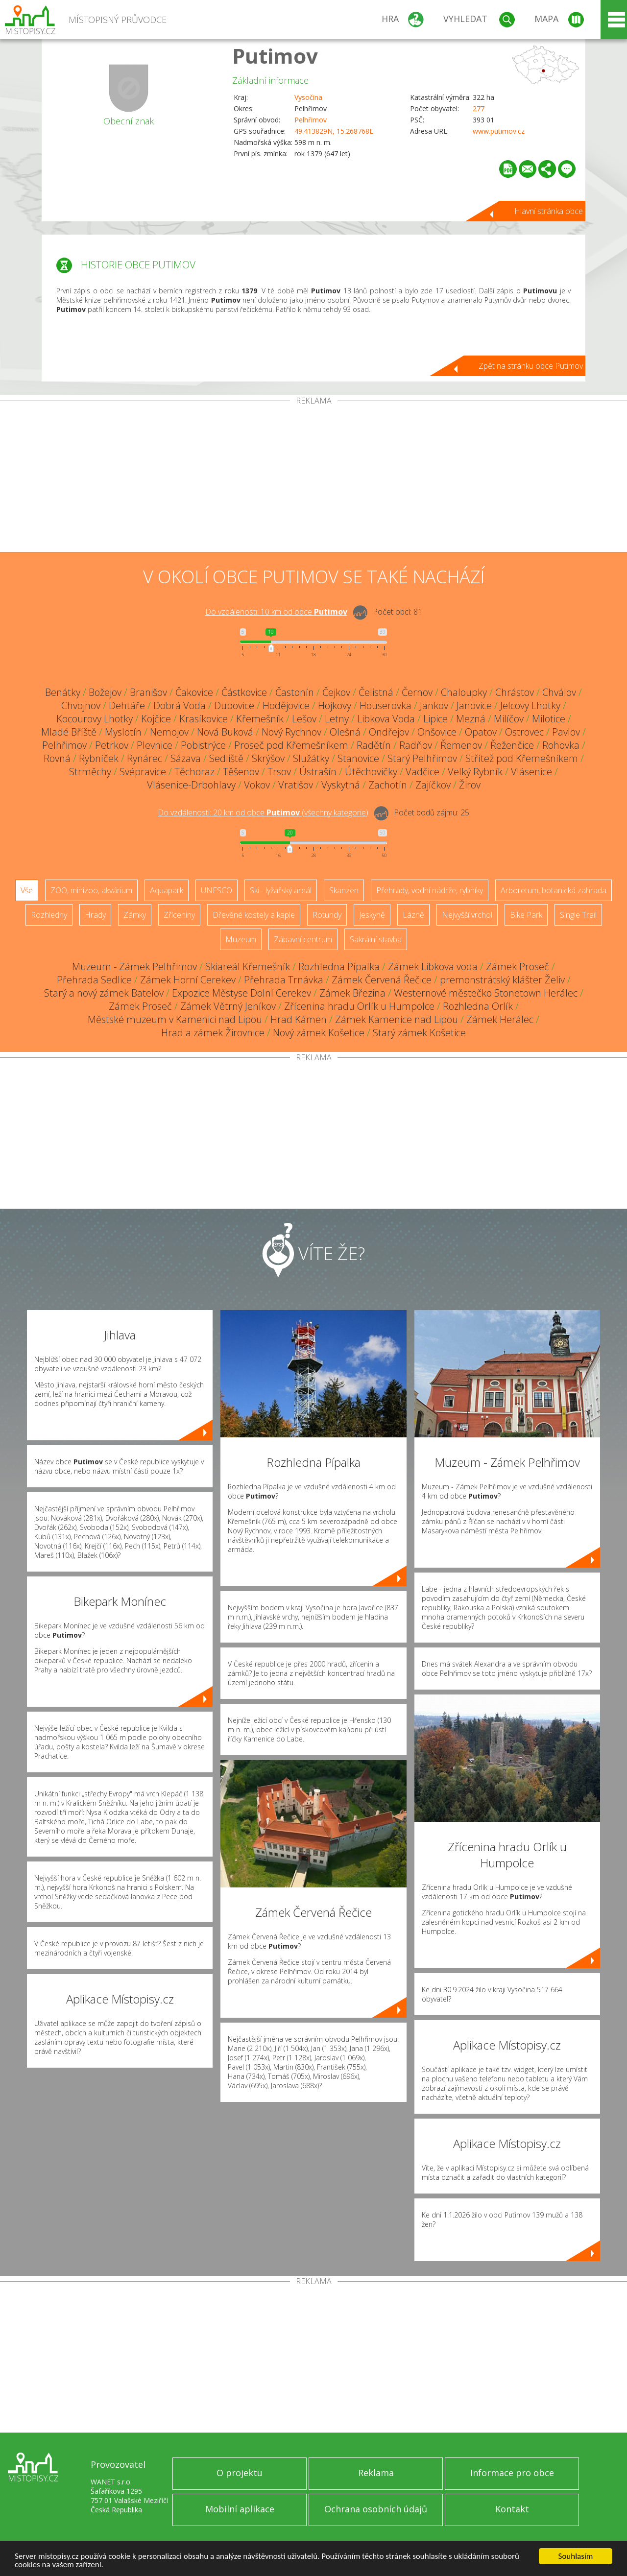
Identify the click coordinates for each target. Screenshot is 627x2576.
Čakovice (194, 692)
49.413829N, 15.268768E (333, 131)
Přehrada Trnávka (283, 979)
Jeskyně (372, 914)
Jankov (434, 705)
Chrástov (514, 692)
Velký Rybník (475, 771)
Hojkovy (334, 705)
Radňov (415, 745)
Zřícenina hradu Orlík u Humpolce (359, 1006)
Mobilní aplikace (239, 2509)
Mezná (470, 718)
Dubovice (234, 705)
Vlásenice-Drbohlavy (191, 784)
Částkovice (244, 692)
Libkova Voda (386, 718)
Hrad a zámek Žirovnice (213, 1032)
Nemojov (169, 732)
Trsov (279, 771)
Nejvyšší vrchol (467, 914)
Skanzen (344, 890)
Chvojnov (80, 705)
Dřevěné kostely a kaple (254, 914)
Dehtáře (127, 705)
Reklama (376, 2473)
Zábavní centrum (303, 939)
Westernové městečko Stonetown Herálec (486, 993)
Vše (27, 890)
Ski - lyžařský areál (281, 890)
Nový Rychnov (291, 732)
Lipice (435, 718)
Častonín (294, 692)
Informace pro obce (512, 2473)
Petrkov (111, 745)
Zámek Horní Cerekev (188, 979)
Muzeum (240, 939)
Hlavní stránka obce (548, 211)
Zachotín (387, 784)
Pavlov (566, 732)
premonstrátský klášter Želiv (502, 979)
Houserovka (385, 705)
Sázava (185, 758)
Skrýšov (268, 758)
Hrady (95, 914)
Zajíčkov (433, 784)
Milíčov (509, 718)
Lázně (413, 914)
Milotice (548, 718)
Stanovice (358, 758)
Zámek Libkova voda (433, 966)
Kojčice (156, 718)
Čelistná (376, 692)
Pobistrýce (203, 745)
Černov (417, 692)
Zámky (134, 914)
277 (478, 108)
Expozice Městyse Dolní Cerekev (241, 993)
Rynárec (144, 758)
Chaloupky (464, 692)
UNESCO (216, 890)
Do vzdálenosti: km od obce (276, 611)
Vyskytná (340, 784)
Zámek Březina (352, 993)
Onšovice (437, 732)
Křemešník (260, 718)
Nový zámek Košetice (318, 1032)
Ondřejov (389, 732)
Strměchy (90, 771)
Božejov (105, 692)
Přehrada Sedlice (94, 979)
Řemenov (461, 745)
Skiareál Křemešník (247, 966)
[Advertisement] (313, 478)
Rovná (57, 758)
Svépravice (143, 771)
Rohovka (560, 745)
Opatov (481, 732)
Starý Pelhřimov (422, 758)
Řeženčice (512, 745)
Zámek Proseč (517, 966)
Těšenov (241, 771)
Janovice (474, 705)
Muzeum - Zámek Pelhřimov (134, 966)
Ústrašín (318, 771)
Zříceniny (179, 914)
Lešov (304, 718)
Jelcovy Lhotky (530, 705)
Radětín (374, 745)
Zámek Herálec (499, 1019)
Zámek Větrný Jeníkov (228, 1006)
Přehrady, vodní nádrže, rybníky (429, 890)
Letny (337, 718)
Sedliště (226, 758)
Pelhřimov (310, 119)
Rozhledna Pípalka (339, 966)
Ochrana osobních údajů (375, 2509)
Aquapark (166, 890)
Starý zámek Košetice (419, 1032)
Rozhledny (49, 914)
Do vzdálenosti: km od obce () (263, 812)
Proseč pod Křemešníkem (291, 745)
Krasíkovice (203, 718)
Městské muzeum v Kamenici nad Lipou (175, 1019)
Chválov (559, 692)
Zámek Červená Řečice (382, 979)
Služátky (311, 758)
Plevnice (154, 745)
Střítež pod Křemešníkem (521, 758)
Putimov (275, 56)
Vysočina (308, 97)
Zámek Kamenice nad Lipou (396, 1019)
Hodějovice (286, 705)
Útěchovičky (371, 771)
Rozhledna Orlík (478, 1006)
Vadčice (422, 771)
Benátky (62, 692)
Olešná (345, 732)
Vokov (257, 784)
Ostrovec (524, 732)
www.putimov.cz (499, 131)
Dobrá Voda (179, 705)
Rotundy (327, 914)
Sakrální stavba (376, 939)
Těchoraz (194, 771)
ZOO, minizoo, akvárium (91, 890)
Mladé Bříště (68, 732)
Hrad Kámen (298, 1019)
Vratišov (295, 784)
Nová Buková (225, 732)
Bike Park (526, 914)
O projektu (240, 2473)
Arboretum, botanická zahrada (553, 890)
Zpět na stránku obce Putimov (531, 365)
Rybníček (99, 758)
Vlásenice (531, 771)
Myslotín (123, 732)
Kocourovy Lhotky (94, 718)
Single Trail (578, 914)
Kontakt (512, 2509)
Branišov (148, 692)
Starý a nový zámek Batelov (104, 993)
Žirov (470, 784)
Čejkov (336, 692)
